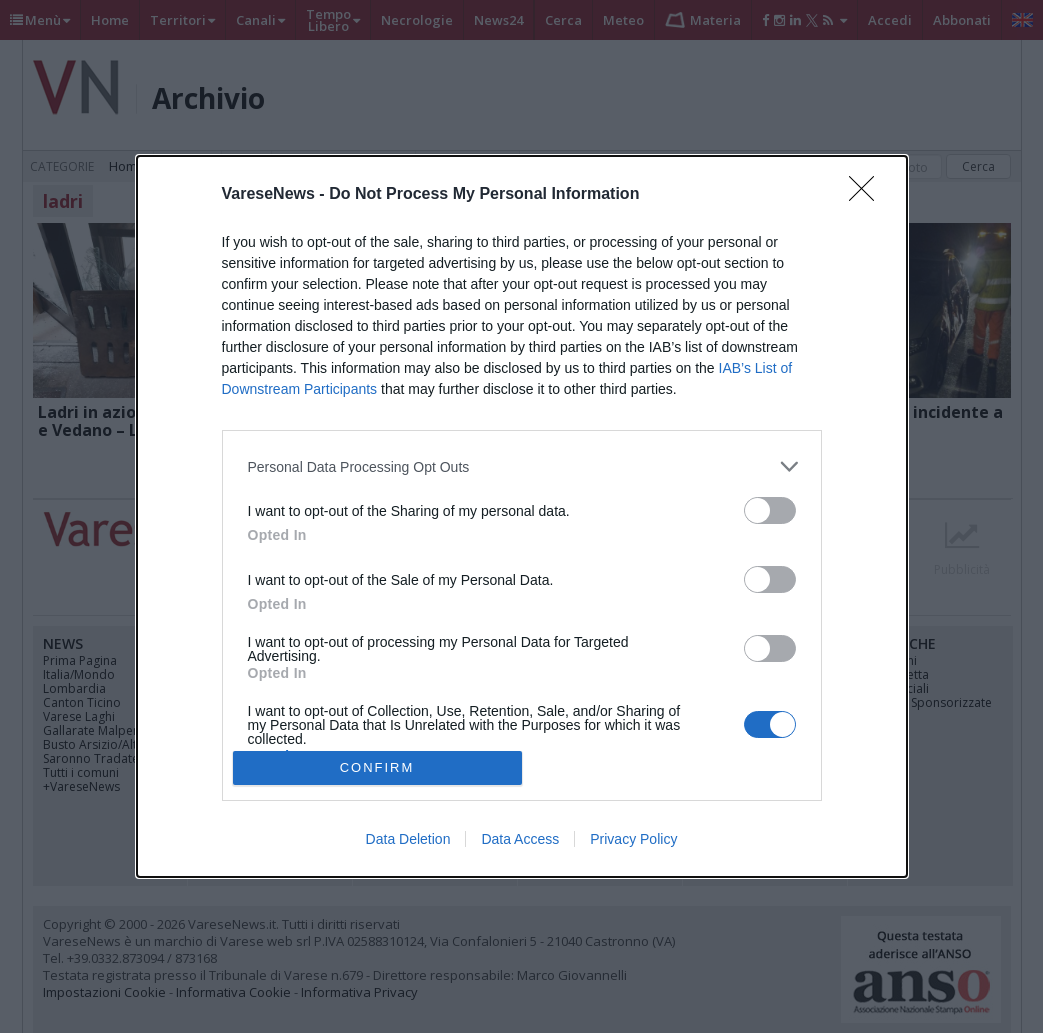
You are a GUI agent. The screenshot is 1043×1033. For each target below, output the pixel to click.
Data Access (520, 839)
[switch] (770, 510)
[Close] (868, 195)
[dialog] (522, 516)
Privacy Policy (633, 839)
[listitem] (522, 466)
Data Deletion (408, 839)
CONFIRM (377, 767)
